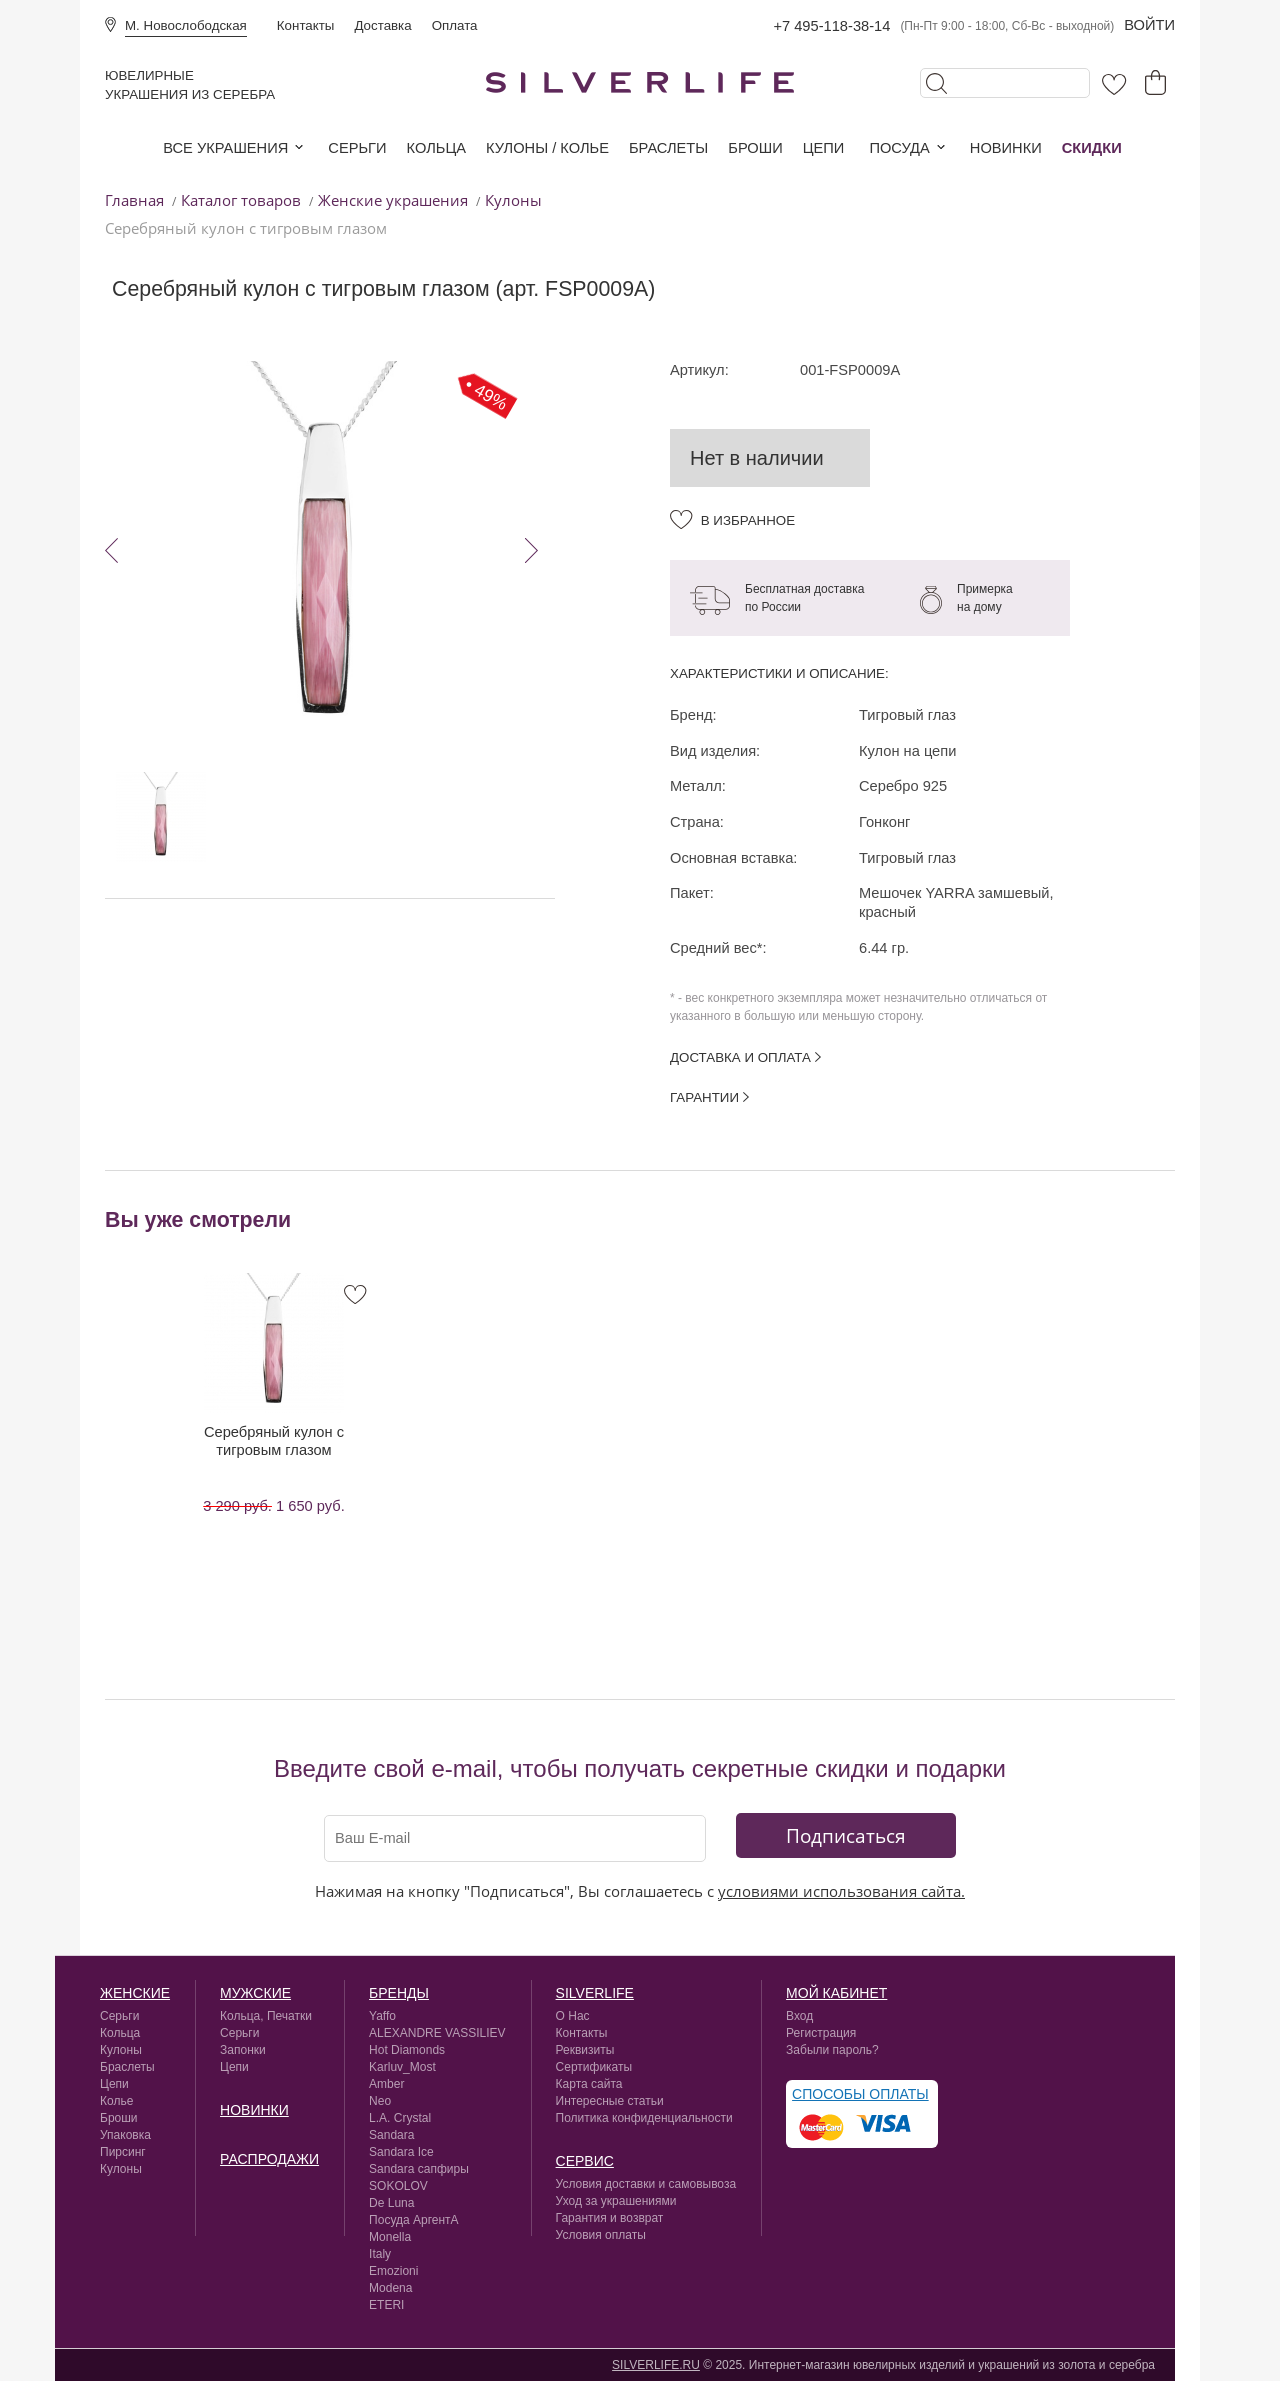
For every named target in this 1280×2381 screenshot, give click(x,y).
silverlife (595, 1993)
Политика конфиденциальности (644, 2118)
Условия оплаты (601, 2235)
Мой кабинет (836, 1993)
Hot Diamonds (407, 2050)
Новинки (1006, 148)
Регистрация (821, 2033)
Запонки (243, 2050)
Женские (135, 1993)
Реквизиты (585, 2050)
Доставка (382, 25)
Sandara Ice (401, 2152)
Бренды (399, 1993)
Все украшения (225, 148)
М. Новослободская (186, 25)
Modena (390, 2288)
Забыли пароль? (832, 2050)
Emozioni (393, 2271)
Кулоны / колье (547, 148)
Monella (390, 2237)
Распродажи (269, 2159)
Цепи (824, 148)
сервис (585, 2161)
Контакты (306, 25)
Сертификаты (594, 2067)
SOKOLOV (398, 2186)
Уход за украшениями (616, 2201)
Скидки (1092, 148)
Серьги (357, 148)
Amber (386, 2084)
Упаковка (125, 2135)
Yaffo (382, 2016)
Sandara (391, 2135)
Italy (380, 2254)
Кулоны (121, 2050)
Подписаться (846, 1835)
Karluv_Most (402, 2067)
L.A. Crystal (400, 2118)
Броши (755, 148)
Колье (116, 2101)
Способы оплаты (860, 2094)
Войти (1149, 25)
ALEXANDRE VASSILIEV (437, 2033)
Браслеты (668, 148)
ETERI (386, 2305)
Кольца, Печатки (266, 2016)
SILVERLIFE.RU (656, 2365)
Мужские (255, 1993)
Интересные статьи (610, 2101)
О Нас (573, 2016)
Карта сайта (589, 2084)
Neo (380, 2101)
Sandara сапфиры (419, 2169)
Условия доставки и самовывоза (646, 2184)
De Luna (391, 2203)
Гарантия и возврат (610, 2218)
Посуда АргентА (414, 2220)
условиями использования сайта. (841, 1891)
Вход (799, 2016)
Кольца (436, 148)
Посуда (899, 148)
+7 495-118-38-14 (831, 26)
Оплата (455, 25)
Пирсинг (123, 2152)
